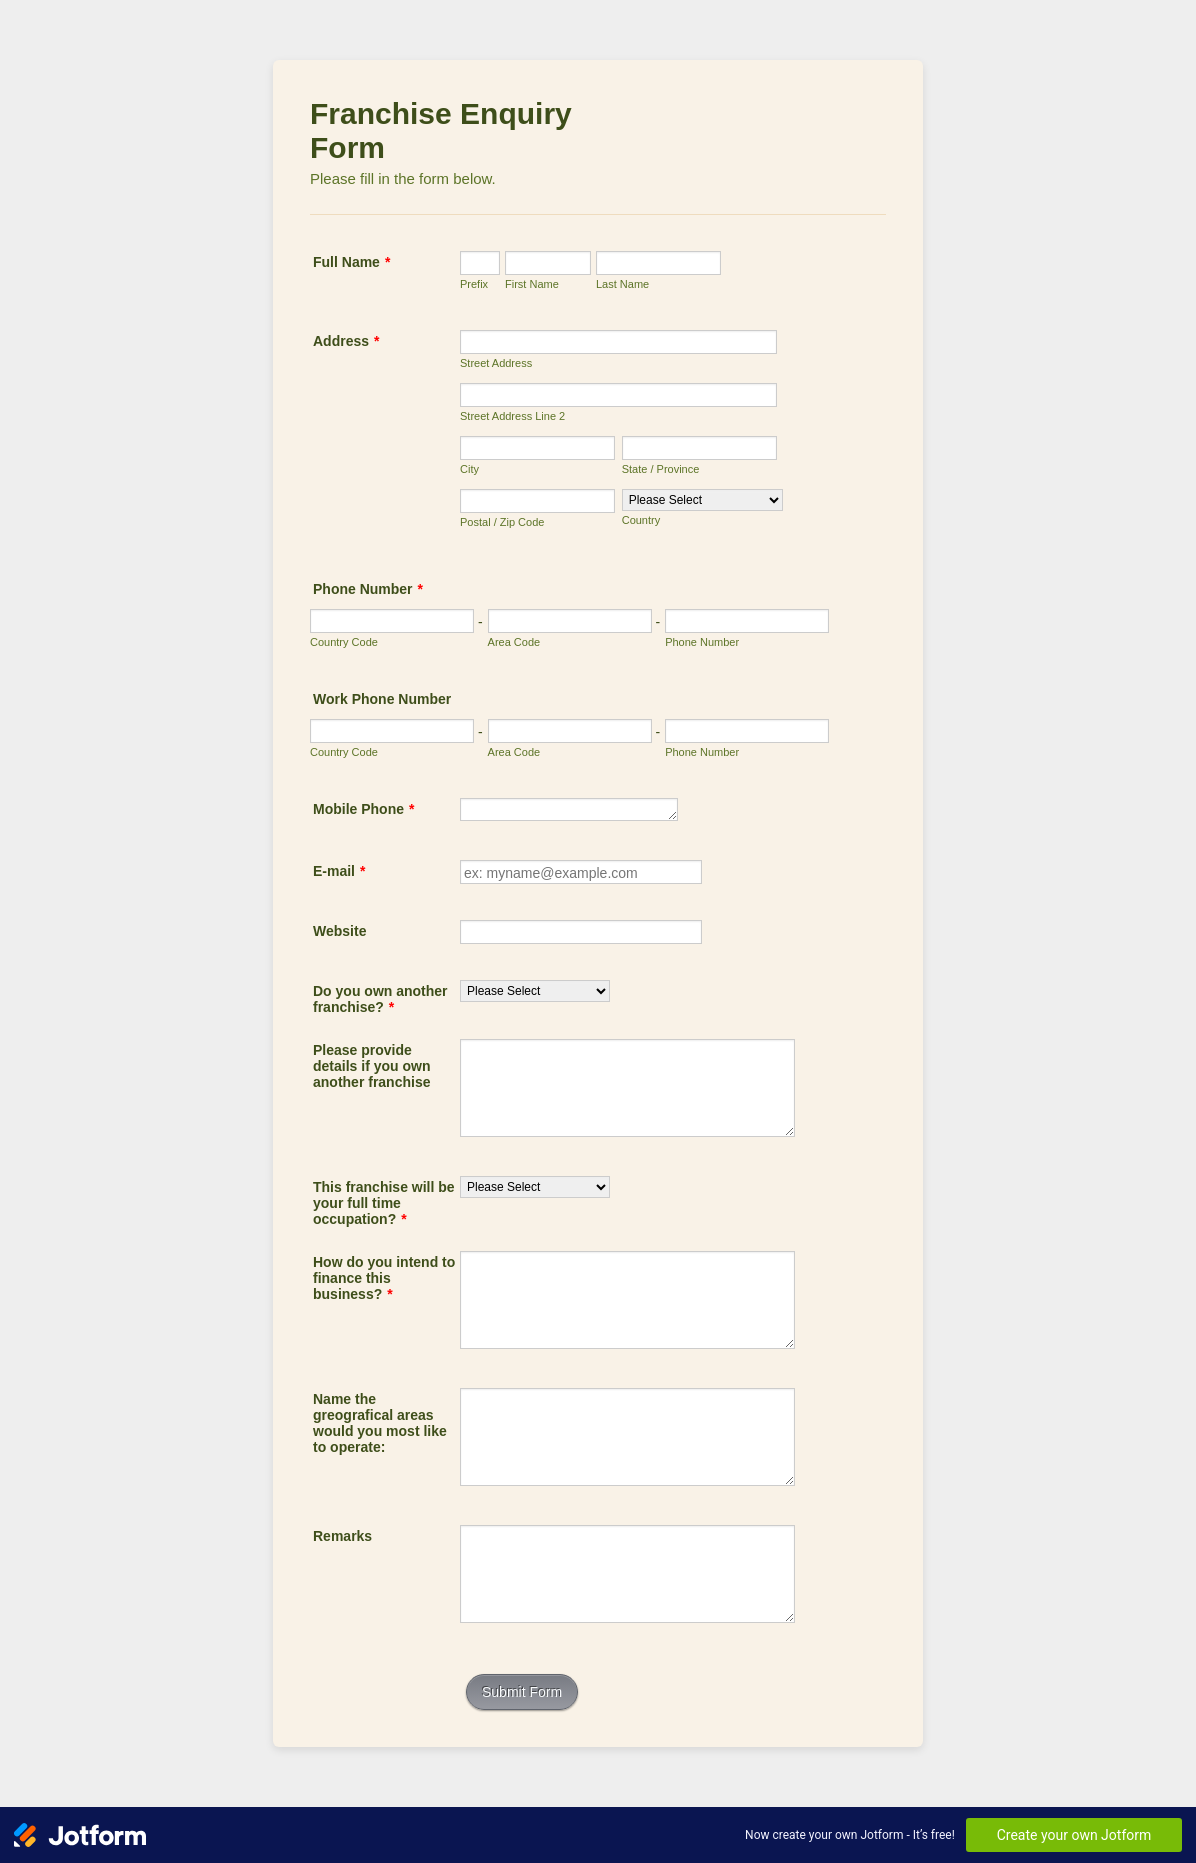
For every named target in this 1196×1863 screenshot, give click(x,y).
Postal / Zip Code (502, 522)
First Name (532, 284)
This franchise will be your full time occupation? (384, 1203)
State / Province (661, 469)
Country (641, 520)
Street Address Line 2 (512, 416)
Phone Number (368, 589)
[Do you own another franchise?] (535, 991)
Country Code (344, 642)
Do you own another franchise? (380, 999)
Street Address (496, 363)
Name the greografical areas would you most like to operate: (380, 1423)
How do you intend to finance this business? (384, 1278)
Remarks (342, 1536)
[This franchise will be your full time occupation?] (535, 1187)
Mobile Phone (363, 809)
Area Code (514, 642)
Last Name (622, 284)
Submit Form (522, 1692)
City (469, 469)
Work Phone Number (382, 699)
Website (339, 931)
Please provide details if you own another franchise (371, 1066)
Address (346, 341)
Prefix (474, 284)
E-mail (339, 871)
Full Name (351, 262)
